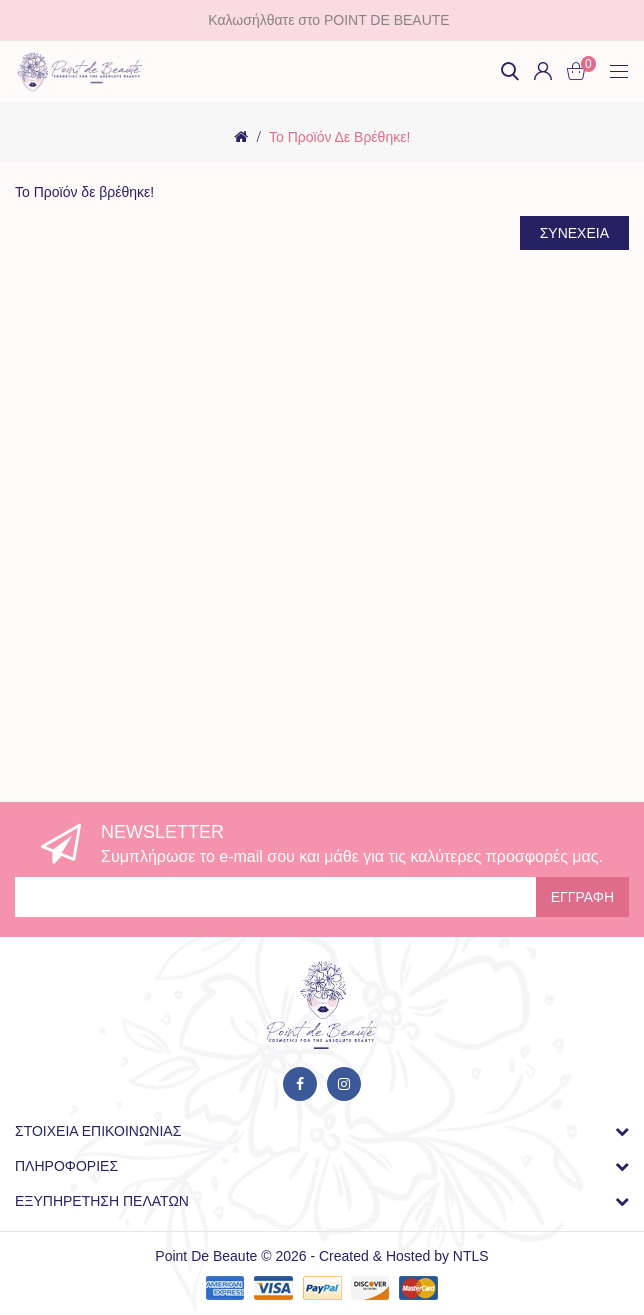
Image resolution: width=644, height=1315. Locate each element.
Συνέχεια (574, 233)
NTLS (471, 1256)
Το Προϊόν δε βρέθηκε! (339, 137)
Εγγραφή (582, 897)
